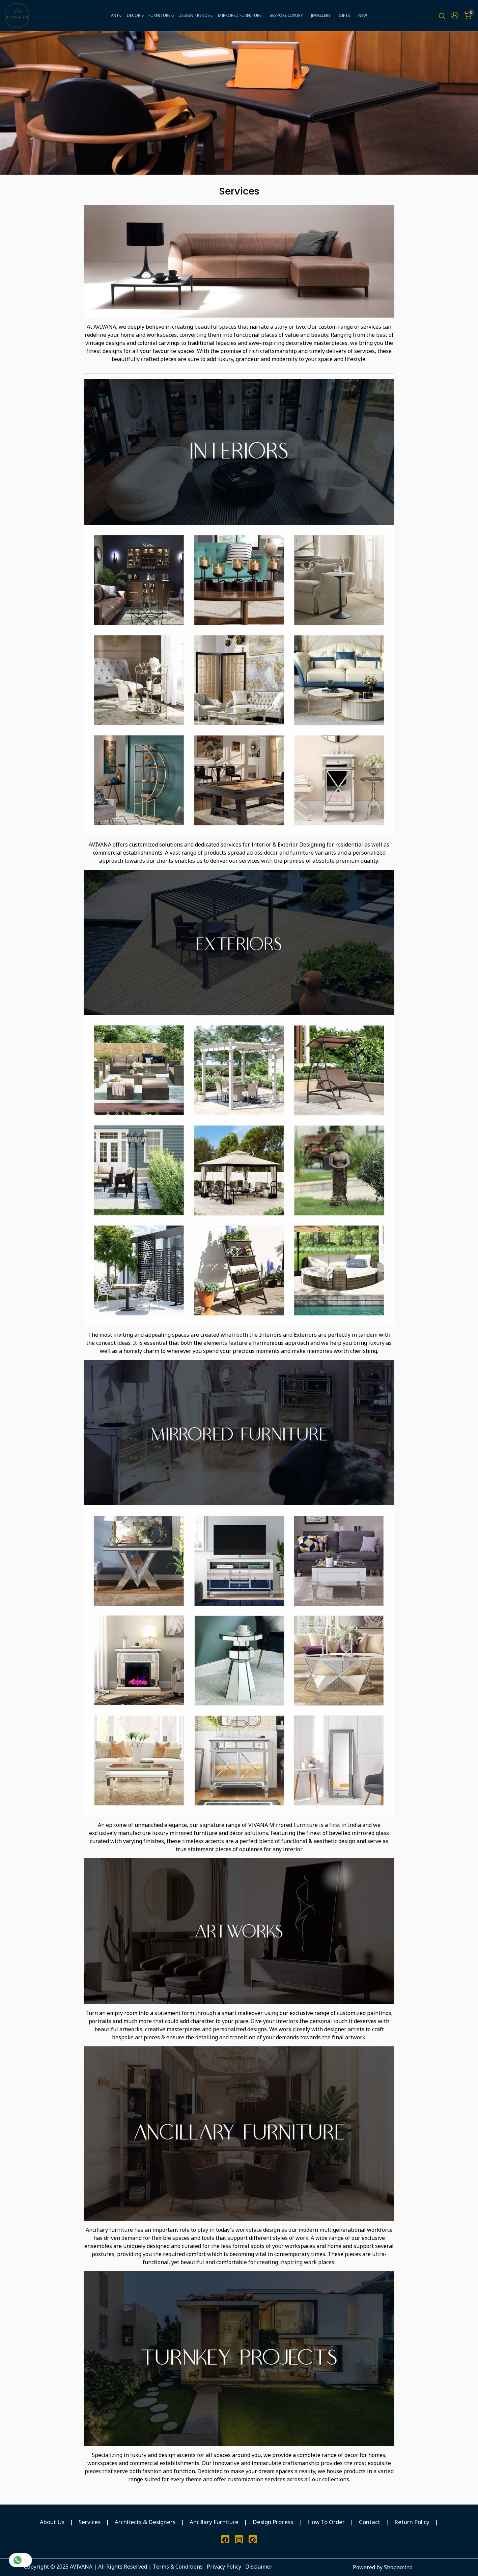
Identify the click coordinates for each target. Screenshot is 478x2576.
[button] (454, 15)
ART (116, 15)
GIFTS (344, 15)
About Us (52, 2522)
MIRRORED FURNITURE (239, 15)
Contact (369, 2522)
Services (90, 2522)
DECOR (135, 15)
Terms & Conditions (178, 2566)
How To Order (326, 2522)
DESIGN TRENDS (195, 15)
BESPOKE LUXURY (286, 15)
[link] (441, 15)
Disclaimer (259, 2566)
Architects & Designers (145, 2522)
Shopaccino (398, 2567)
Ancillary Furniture (214, 2522)
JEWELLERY (321, 15)
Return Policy (411, 2522)
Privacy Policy (224, 2566)
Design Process (273, 2522)
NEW (362, 15)
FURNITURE (160, 15)
